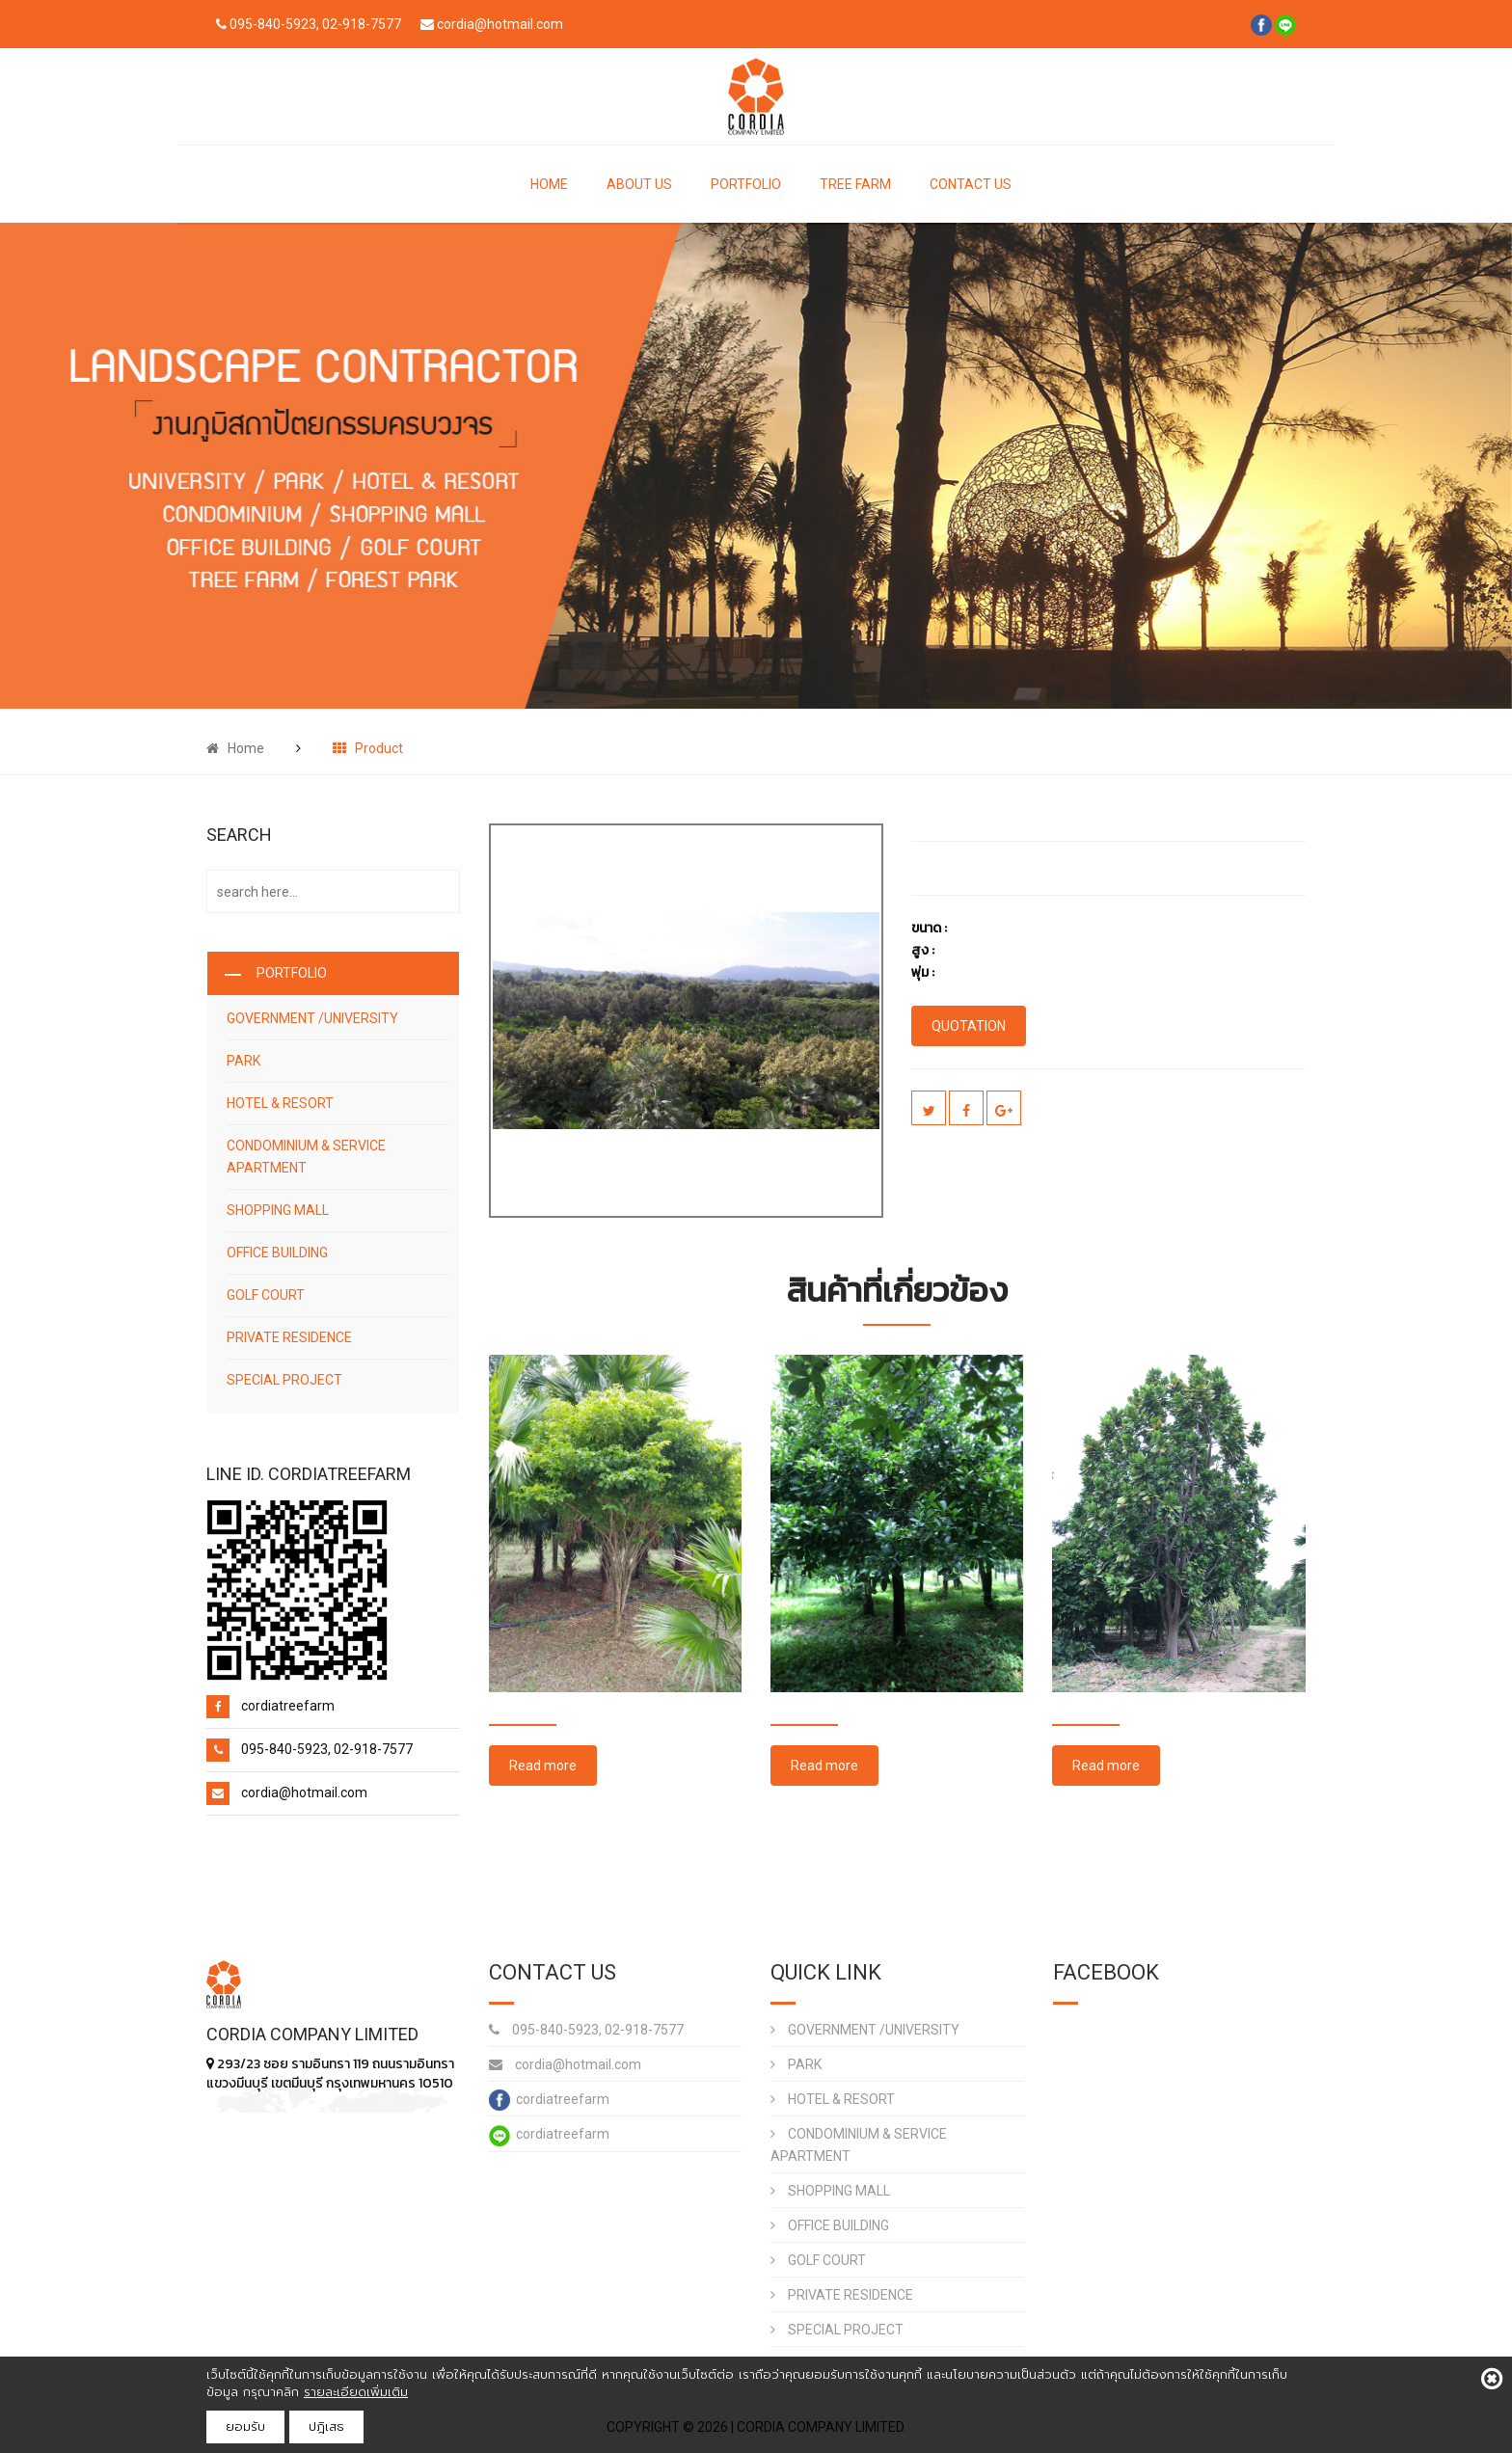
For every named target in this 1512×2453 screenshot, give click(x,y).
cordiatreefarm (549, 2100)
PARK (243, 1060)
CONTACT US (971, 184)
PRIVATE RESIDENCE (289, 1337)
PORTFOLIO (746, 184)
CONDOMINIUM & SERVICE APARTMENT (306, 1156)
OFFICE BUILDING (277, 1252)
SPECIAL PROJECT (284, 1380)
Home (235, 748)
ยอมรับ (245, 2426)
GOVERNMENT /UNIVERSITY (312, 1018)
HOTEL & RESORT (280, 1103)
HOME (549, 184)
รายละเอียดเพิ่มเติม (356, 2392)
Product (368, 748)
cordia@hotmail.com (565, 2064)
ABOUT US (639, 184)
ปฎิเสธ (326, 2426)
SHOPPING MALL (278, 1210)
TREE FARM (855, 184)
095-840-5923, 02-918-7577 (586, 2029)
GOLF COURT (266, 1295)
